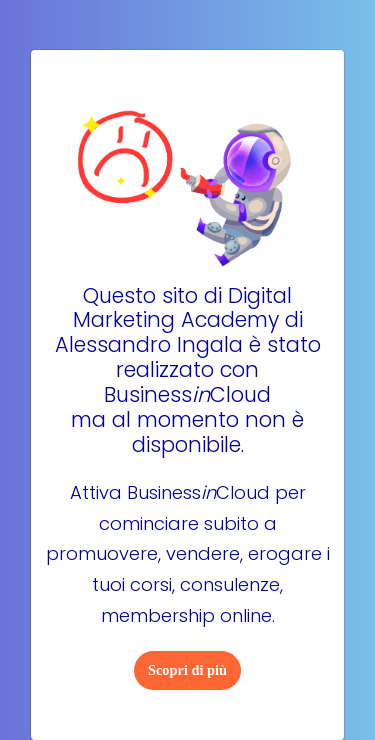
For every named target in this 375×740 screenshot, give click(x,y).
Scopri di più (187, 670)
